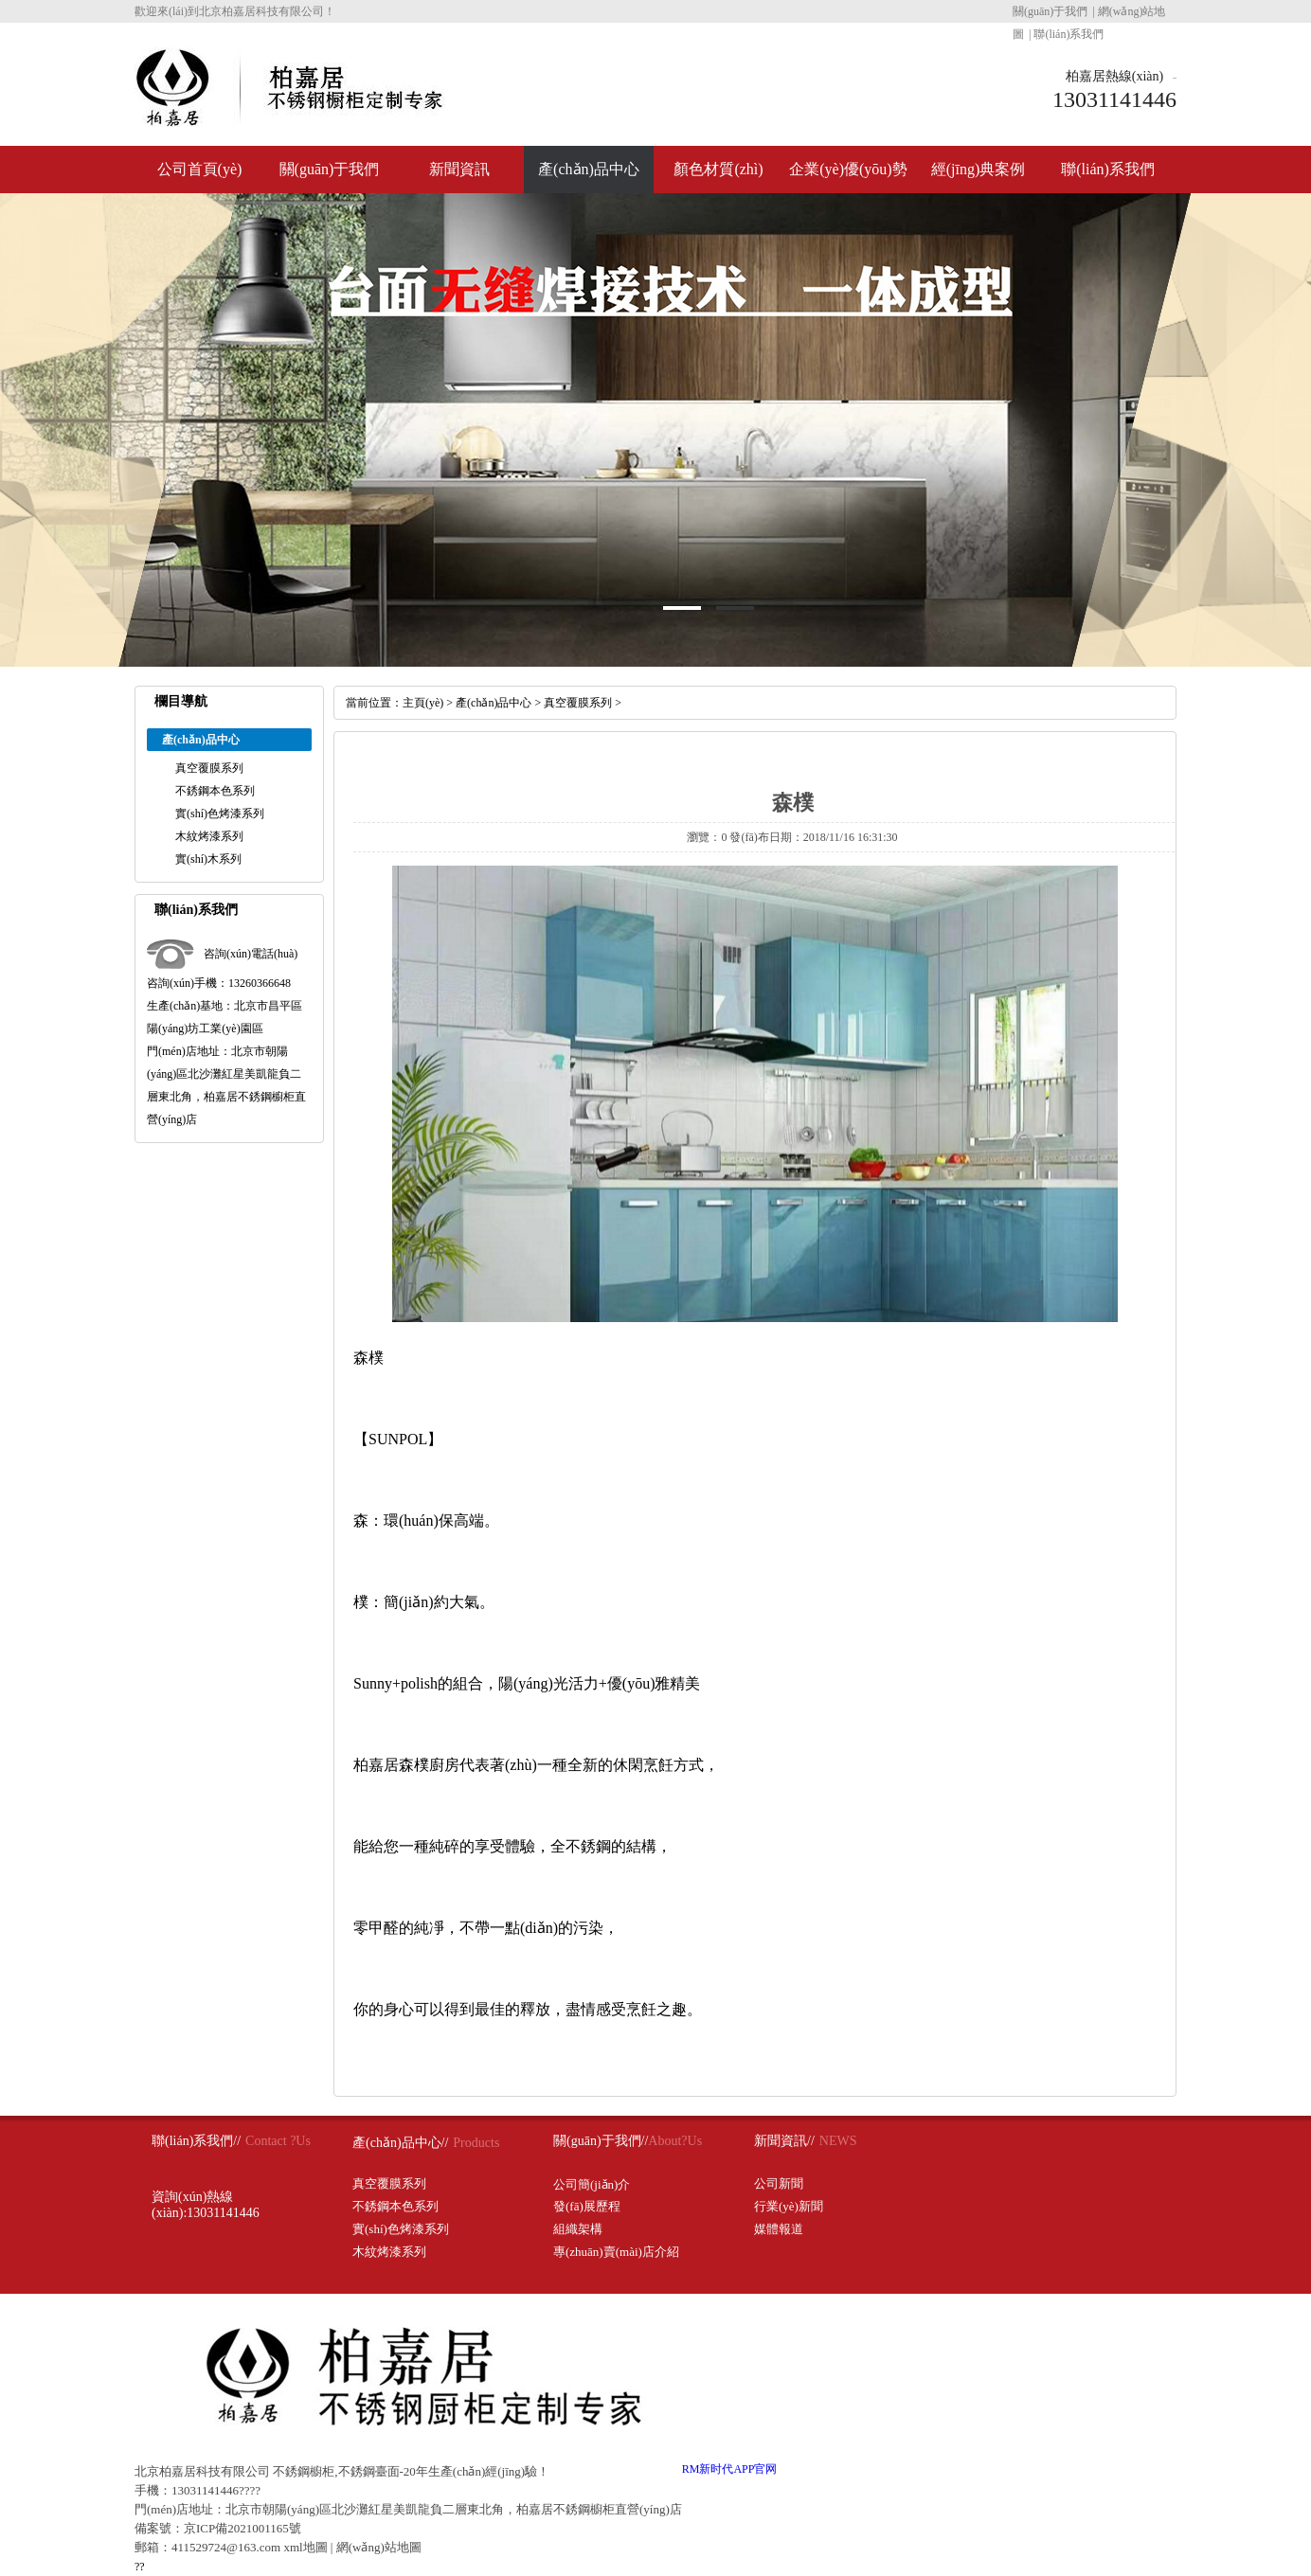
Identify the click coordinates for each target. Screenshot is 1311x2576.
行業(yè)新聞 (788, 2206)
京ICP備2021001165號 (242, 2528)
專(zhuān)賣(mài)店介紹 (616, 2252)
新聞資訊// (784, 2141)
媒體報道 (778, 2229)
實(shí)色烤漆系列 (219, 813)
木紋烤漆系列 (209, 836)
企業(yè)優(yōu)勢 (848, 169)
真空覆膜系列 (209, 768)
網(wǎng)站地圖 (379, 2547)
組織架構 (577, 2229)
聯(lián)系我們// (196, 2141)
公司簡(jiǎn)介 (591, 2184)
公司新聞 (778, 2183)
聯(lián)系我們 (1068, 34)
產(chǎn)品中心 (588, 169)
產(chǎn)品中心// (400, 2143)
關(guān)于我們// (600, 2141)
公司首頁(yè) (199, 169)
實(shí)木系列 (208, 859)
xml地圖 (305, 2547)
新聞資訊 (459, 169)
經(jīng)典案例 (978, 169)
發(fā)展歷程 (586, 2206)
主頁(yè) (423, 702)
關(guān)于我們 (1050, 11)
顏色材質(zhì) (718, 169)
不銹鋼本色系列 (215, 790)
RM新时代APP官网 (730, 2469)
